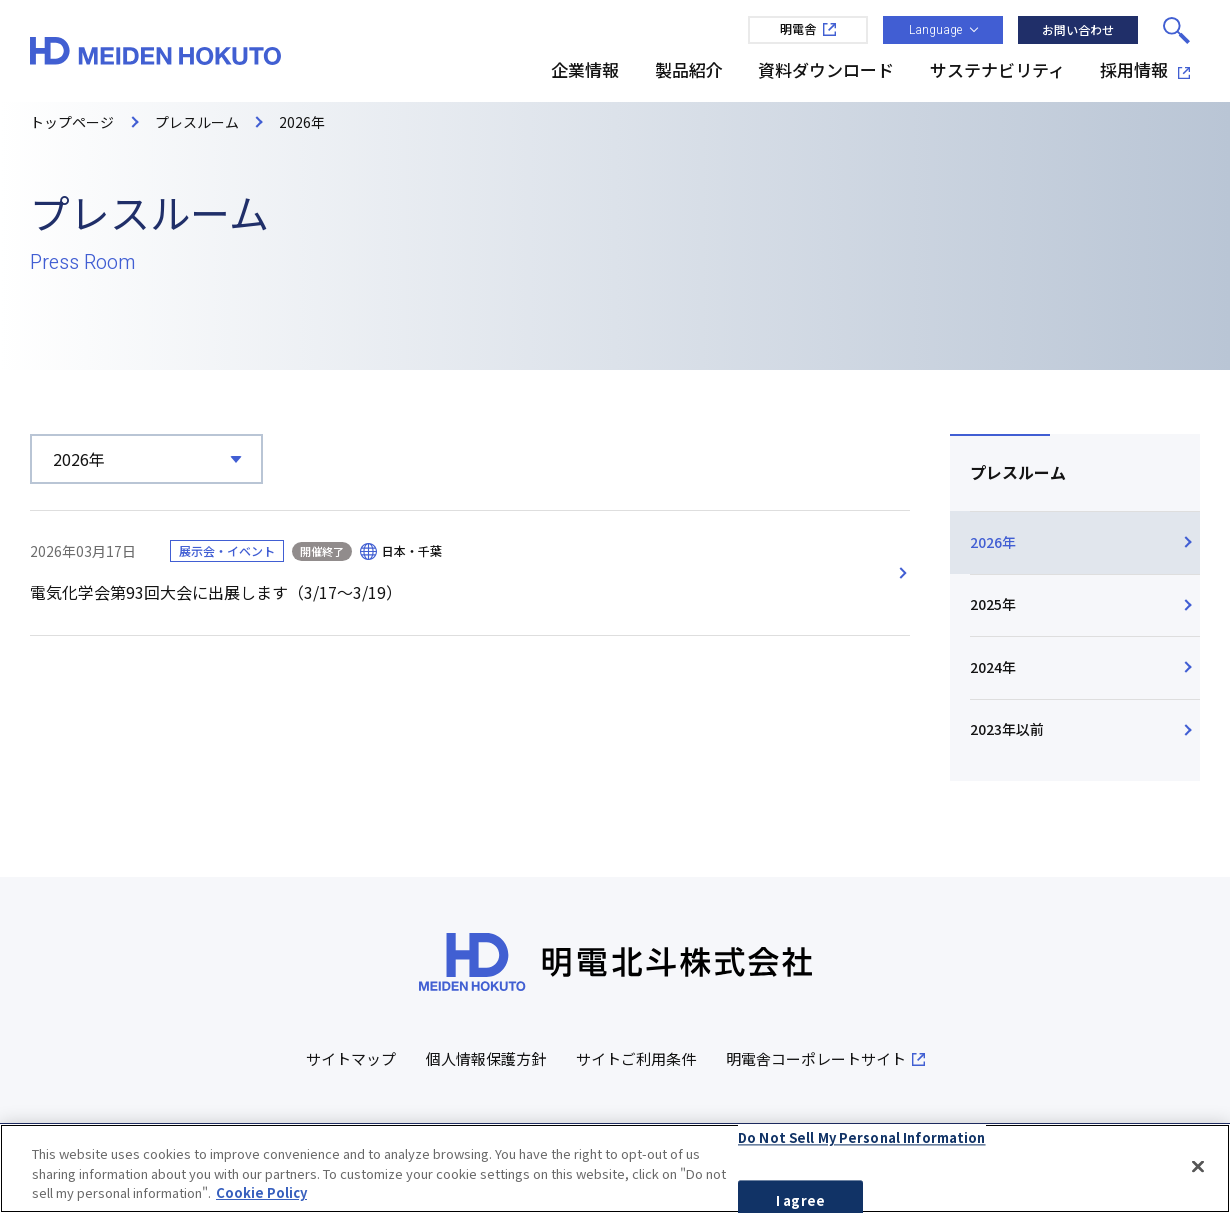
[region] (615, 1168)
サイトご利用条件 (636, 1059)
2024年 (993, 667)
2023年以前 (1007, 730)
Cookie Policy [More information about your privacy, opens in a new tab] (261, 1192)
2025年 (993, 604)
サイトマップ (351, 1059)
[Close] (1198, 1166)
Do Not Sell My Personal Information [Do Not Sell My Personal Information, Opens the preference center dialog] (862, 1137)
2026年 (993, 542)
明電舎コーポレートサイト (825, 1059)
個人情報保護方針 (486, 1059)
